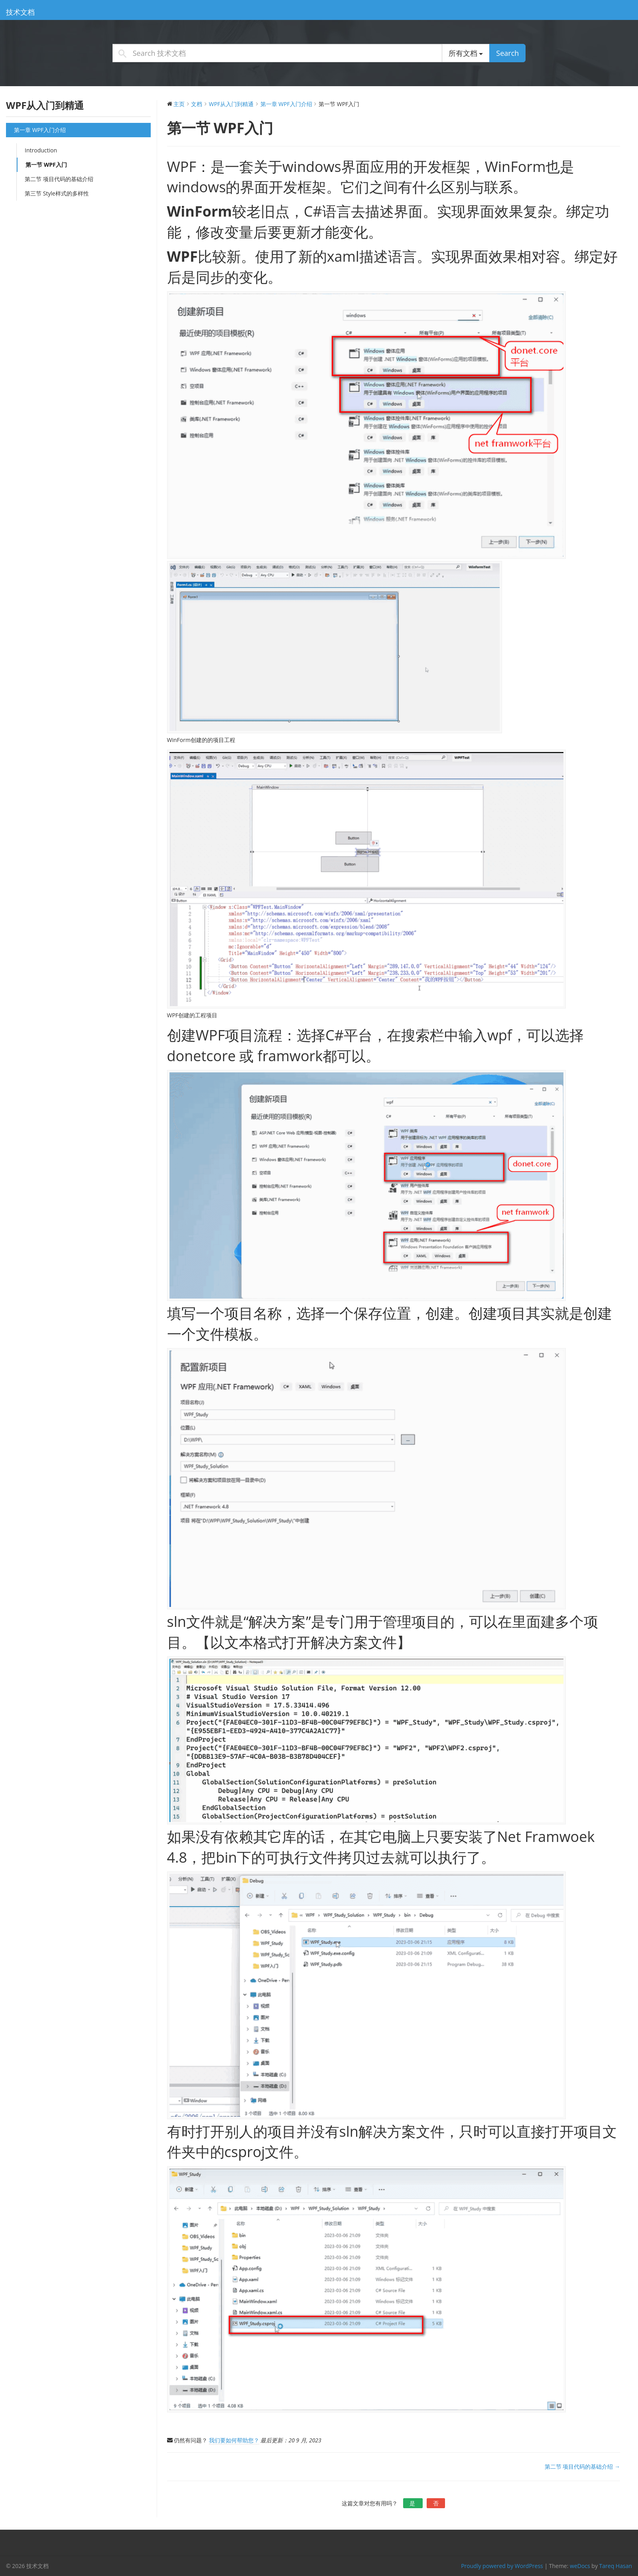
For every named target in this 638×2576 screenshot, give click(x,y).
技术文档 (20, 12)
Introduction (41, 150)
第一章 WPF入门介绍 (40, 130)
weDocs (580, 2566)
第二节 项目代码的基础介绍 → (582, 2466)
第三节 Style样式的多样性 (57, 193)
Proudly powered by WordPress (502, 2566)
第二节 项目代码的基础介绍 (59, 179)
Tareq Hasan (615, 2566)
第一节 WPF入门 (46, 164)
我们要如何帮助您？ (234, 2440)
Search (507, 53)
